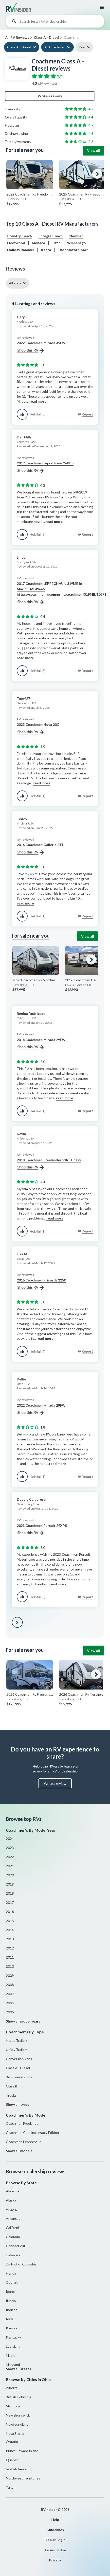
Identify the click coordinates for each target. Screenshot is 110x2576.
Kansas (11, 2328)
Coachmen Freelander (23, 2123)
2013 (10, 1939)
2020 (10, 1875)
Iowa (10, 2319)
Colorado (13, 2237)
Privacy (55, 2560)
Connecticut (15, 2246)
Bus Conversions (19, 2077)
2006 (10, 2003)
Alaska (11, 2200)
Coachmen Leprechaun (23, 2142)
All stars (15, 283)
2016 (10, 1911)
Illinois (11, 2301)
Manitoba (13, 2406)
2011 (10, 1957)
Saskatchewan (17, 2469)
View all (93, 150)
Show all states (18, 2369)
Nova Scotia (15, 2433)
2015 (10, 1921)
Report (87, 414)
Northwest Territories (23, 2478)
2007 (10, 1994)
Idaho (10, 2291)
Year (82, 47)
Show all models (19, 2151)
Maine (10, 2355)
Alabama (12, 2191)
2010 (10, 1966)
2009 (10, 1975)
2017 (10, 1902)
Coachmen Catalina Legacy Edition (32, 2132)
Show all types (17, 2104)
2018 (10, 1893)
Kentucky (13, 2337)
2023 (10, 1848)
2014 (10, 1930)
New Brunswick (18, 2415)
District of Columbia (21, 2264)
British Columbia (18, 2397)
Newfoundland (17, 2424)
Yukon (11, 2487)
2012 (10, 1948)
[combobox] (55, 22)
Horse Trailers (17, 2040)
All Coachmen (55, 47)
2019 (10, 1884)
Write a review (50, 96)
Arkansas (13, 2218)
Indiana (11, 2310)
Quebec (12, 2460)
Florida (11, 2273)
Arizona (12, 2209)
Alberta (12, 2388)
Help (55, 2519)
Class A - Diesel (19, 47)
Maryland (13, 2364)
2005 (10, 2012)
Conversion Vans (19, 2059)
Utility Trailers (17, 2049)
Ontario (12, 2441)
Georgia (12, 2282)
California (13, 2227)
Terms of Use (55, 2550)
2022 (10, 1857)
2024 (10, 1838)
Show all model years (23, 2021)
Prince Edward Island (22, 2451)
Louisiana (13, 2346)
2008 (10, 1985)
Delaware (13, 2255)
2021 (10, 1866)
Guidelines (55, 2530)
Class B (11, 2086)
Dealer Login (55, 2540)
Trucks (11, 2095)
